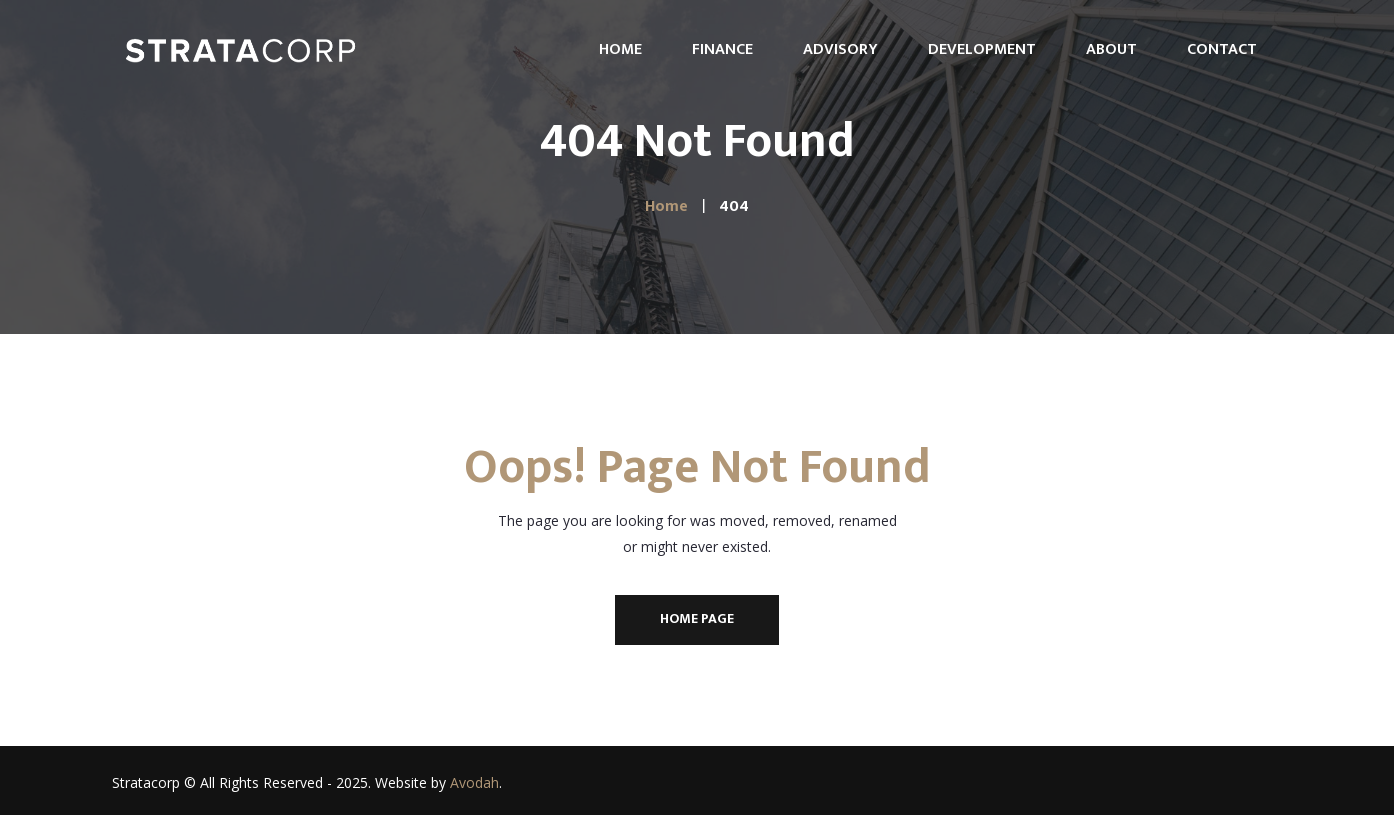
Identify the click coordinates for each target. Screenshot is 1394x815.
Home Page (697, 618)
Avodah (474, 782)
